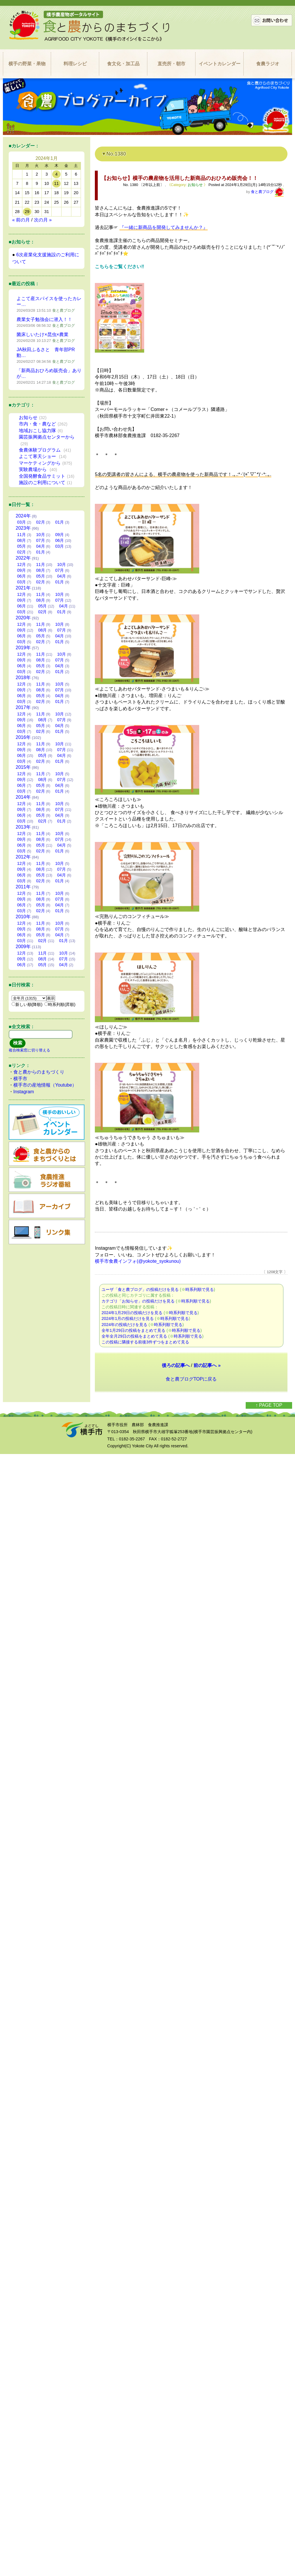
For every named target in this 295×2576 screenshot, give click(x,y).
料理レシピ (75, 63)
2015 (23, 767)
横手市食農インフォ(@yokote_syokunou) (137, 1261)
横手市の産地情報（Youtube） (45, 1085)
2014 (23, 797)
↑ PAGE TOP (269, 1405)
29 (27, 211)
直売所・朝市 (171, 63)
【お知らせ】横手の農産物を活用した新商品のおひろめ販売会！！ (179, 178)
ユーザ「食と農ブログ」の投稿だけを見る (140, 1289)
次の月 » (43, 219)
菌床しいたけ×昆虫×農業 (42, 334)
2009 (23, 946)
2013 (23, 827)
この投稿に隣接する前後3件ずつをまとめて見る (145, 1342)
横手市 (20, 1078)
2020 (23, 617)
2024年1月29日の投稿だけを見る (132, 1312)
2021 (23, 587)
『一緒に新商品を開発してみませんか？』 (164, 227)
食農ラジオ (267, 63)
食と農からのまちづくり (38, 1071)
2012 (23, 856)
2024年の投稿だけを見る (124, 1324)
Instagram (23, 1091)
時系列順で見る (199, 1289)
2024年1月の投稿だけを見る (128, 1318)
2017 (23, 707)
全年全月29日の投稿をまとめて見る (134, 1336)
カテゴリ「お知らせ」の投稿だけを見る (138, 1301)
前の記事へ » (206, 1365)
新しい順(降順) (27, 1004)
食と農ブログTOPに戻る (191, 1379)
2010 (23, 916)
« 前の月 (21, 219)
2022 (23, 557)
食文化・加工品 (123, 63)
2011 (23, 886)
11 (56, 183)
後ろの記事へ (176, 1365)
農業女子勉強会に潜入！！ (44, 319)
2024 (23, 515)
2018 (23, 677)
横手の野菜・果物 (27, 63)
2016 (23, 737)
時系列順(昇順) (59, 1004)
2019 (23, 647)
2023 (23, 528)
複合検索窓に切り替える (29, 1050)
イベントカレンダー (219, 63)
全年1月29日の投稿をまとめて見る (133, 1330)
